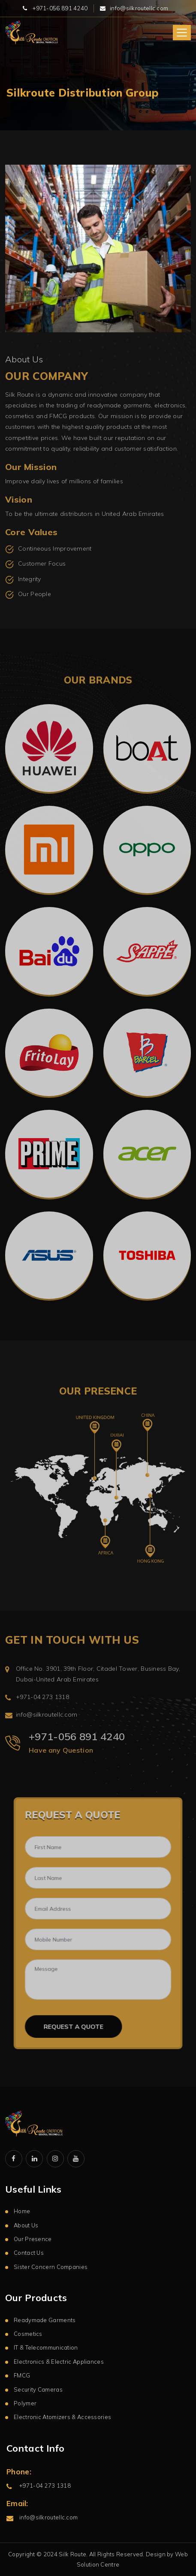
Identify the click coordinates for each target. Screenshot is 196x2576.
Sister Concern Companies (50, 2266)
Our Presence (33, 2239)
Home (22, 2211)
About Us (26, 2225)
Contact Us (29, 2252)
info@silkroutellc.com (139, 8)
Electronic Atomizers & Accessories (62, 2416)
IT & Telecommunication (46, 2347)
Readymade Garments (44, 2320)
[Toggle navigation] (182, 32)
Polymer (25, 2403)
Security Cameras (38, 2389)
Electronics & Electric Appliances (59, 2361)
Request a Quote (80, 2025)
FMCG (22, 2375)
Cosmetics (28, 2333)
